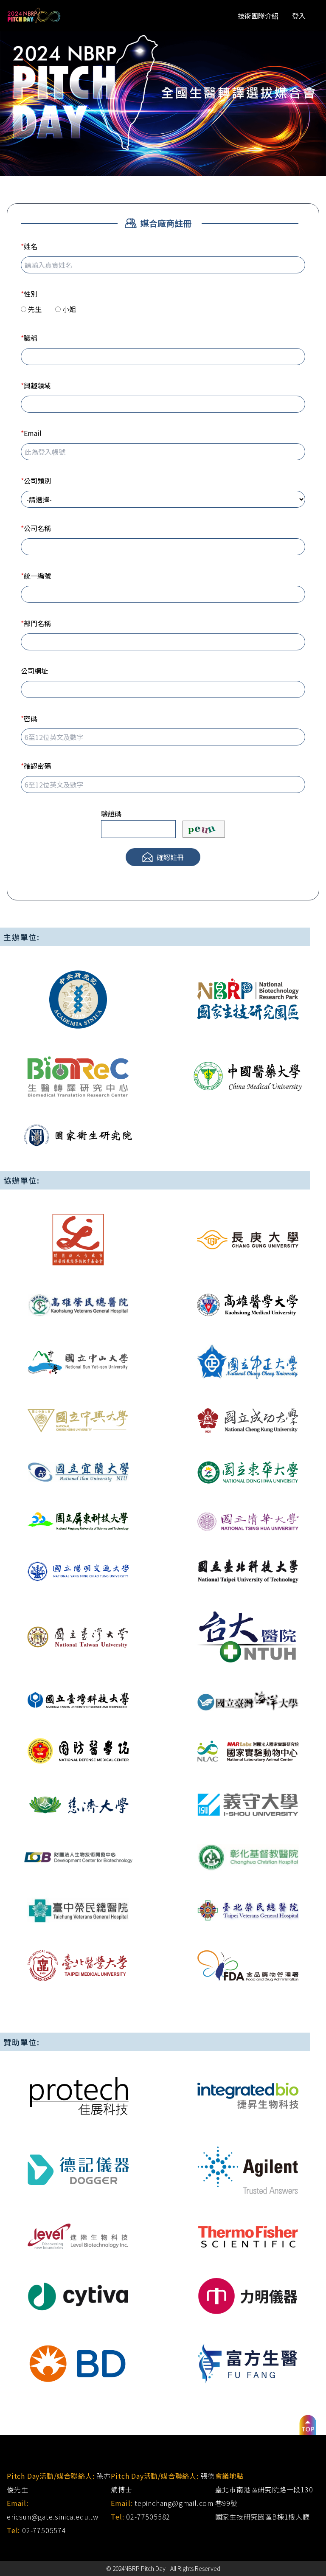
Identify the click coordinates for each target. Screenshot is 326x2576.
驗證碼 (111, 813)
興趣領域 (36, 385)
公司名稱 (36, 528)
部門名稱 (36, 623)
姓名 (29, 246)
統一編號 (36, 576)
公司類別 (36, 480)
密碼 (29, 718)
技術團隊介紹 (258, 16)
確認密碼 (36, 766)
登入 (299, 16)
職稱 (29, 338)
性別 (29, 294)
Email (31, 433)
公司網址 (34, 671)
